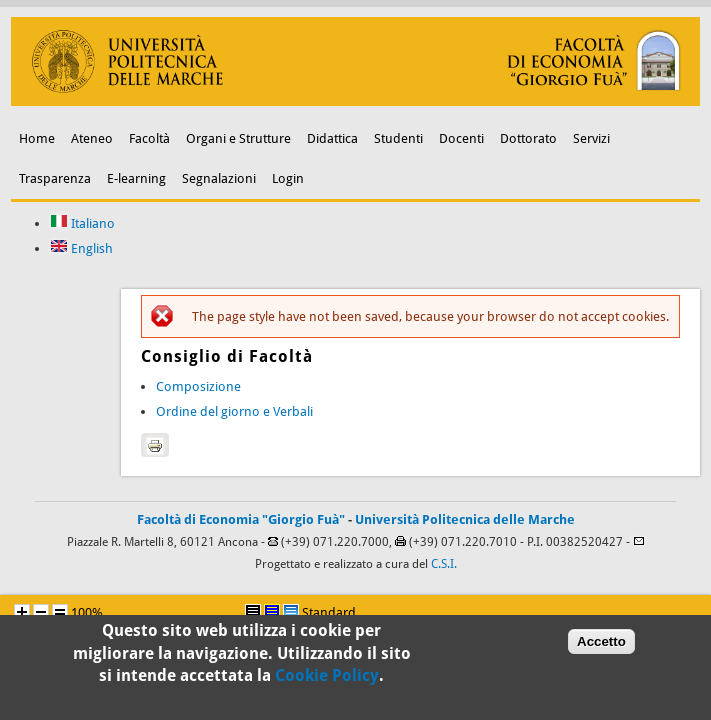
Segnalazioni (219, 178)
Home (37, 138)
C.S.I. (444, 564)
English (81, 248)
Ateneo (92, 138)
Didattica (332, 138)
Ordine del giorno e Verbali (234, 411)
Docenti (461, 138)
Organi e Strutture (238, 138)
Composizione (198, 386)
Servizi (591, 138)
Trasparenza (55, 178)
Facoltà (149, 138)
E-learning (136, 178)
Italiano (82, 223)
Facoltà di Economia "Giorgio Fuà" (241, 519)
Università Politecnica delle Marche (465, 519)
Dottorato (528, 138)
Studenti (398, 138)
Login (288, 178)
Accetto (601, 643)
